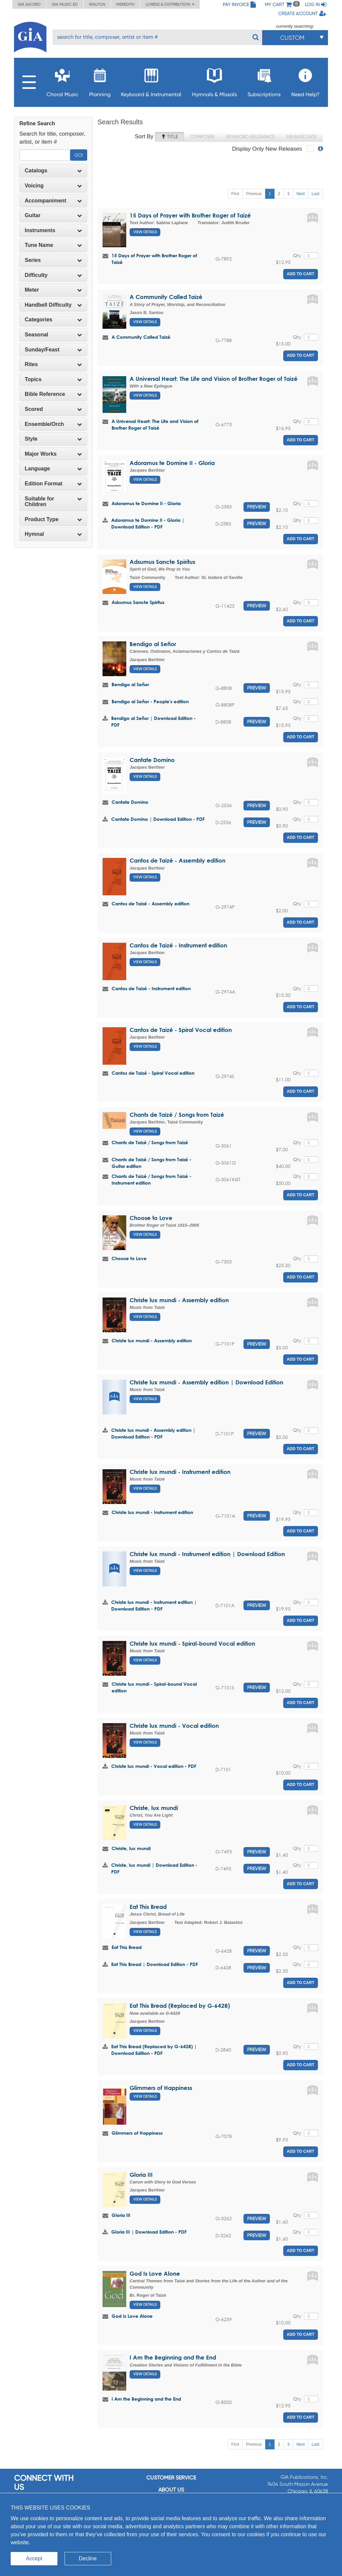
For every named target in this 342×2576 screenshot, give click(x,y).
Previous (254, 193)
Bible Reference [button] (53, 394)
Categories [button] (53, 319)
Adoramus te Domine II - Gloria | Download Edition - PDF (147, 523)
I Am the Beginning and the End (173, 2357)
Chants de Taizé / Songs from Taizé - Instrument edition (151, 1179)
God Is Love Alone (155, 2273)
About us (171, 2489)
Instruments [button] (53, 230)
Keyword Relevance (250, 136)
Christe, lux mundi (154, 1808)
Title (169, 136)
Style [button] (53, 439)
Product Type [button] (53, 519)
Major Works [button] (53, 454)
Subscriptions (264, 81)
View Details (145, 232)
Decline (88, 2558)
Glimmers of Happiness (161, 2088)
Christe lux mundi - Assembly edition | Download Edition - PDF (153, 1433)
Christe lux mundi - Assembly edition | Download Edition (206, 1382)
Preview (256, 506)
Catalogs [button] (53, 170)
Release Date (302, 136)
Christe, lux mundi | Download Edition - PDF (154, 1868)
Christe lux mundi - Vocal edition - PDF (153, 1766)
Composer (202, 136)
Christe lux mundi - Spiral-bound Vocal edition (192, 1643)
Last (315, 193)
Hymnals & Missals (214, 81)
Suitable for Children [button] (53, 501)
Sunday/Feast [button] (53, 349)
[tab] (53, 170)
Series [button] (53, 260)
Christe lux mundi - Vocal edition (174, 1725)
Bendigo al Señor (153, 644)
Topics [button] (53, 379)
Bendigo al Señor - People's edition (150, 701)
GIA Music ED (65, 4)
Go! (78, 155)
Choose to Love (151, 1218)
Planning (100, 81)
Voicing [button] (53, 185)
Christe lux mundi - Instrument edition (180, 1472)
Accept (34, 2558)
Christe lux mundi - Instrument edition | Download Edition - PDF (154, 1605)
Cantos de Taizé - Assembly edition (177, 860)
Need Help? (305, 81)
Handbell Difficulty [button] (53, 305)
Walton (97, 4)
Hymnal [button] (53, 534)
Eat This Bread (148, 1907)
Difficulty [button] (53, 275)
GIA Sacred (29, 4)
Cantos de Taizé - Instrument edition (178, 945)
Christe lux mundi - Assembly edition (179, 1300)
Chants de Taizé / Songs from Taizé (177, 1114)
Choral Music (62, 81)
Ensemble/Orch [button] (53, 424)
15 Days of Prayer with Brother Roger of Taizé (190, 215)
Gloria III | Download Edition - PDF (149, 2232)
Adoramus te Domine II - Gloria (172, 463)
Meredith (125, 4)
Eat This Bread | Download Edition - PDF (154, 1964)
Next (301, 193)
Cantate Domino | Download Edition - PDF (158, 819)
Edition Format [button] (53, 483)
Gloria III (141, 2174)
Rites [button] (53, 364)
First (235, 193)
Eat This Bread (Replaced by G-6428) (180, 2005)
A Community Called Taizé (166, 297)
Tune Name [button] (53, 245)
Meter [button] (53, 290)
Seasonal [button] (53, 334)
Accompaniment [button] (53, 200)
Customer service (171, 2477)
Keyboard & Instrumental (151, 81)
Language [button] (53, 468)
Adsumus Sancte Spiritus (162, 562)
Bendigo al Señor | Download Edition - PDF (153, 721)
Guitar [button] (53, 215)
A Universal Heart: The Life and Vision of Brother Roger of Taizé (214, 378)
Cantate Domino (152, 760)
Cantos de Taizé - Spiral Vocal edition (181, 1030)
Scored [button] (53, 409)
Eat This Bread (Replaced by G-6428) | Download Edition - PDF (154, 2049)
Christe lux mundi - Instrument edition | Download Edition (207, 1554)
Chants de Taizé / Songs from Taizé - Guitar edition (151, 1163)
